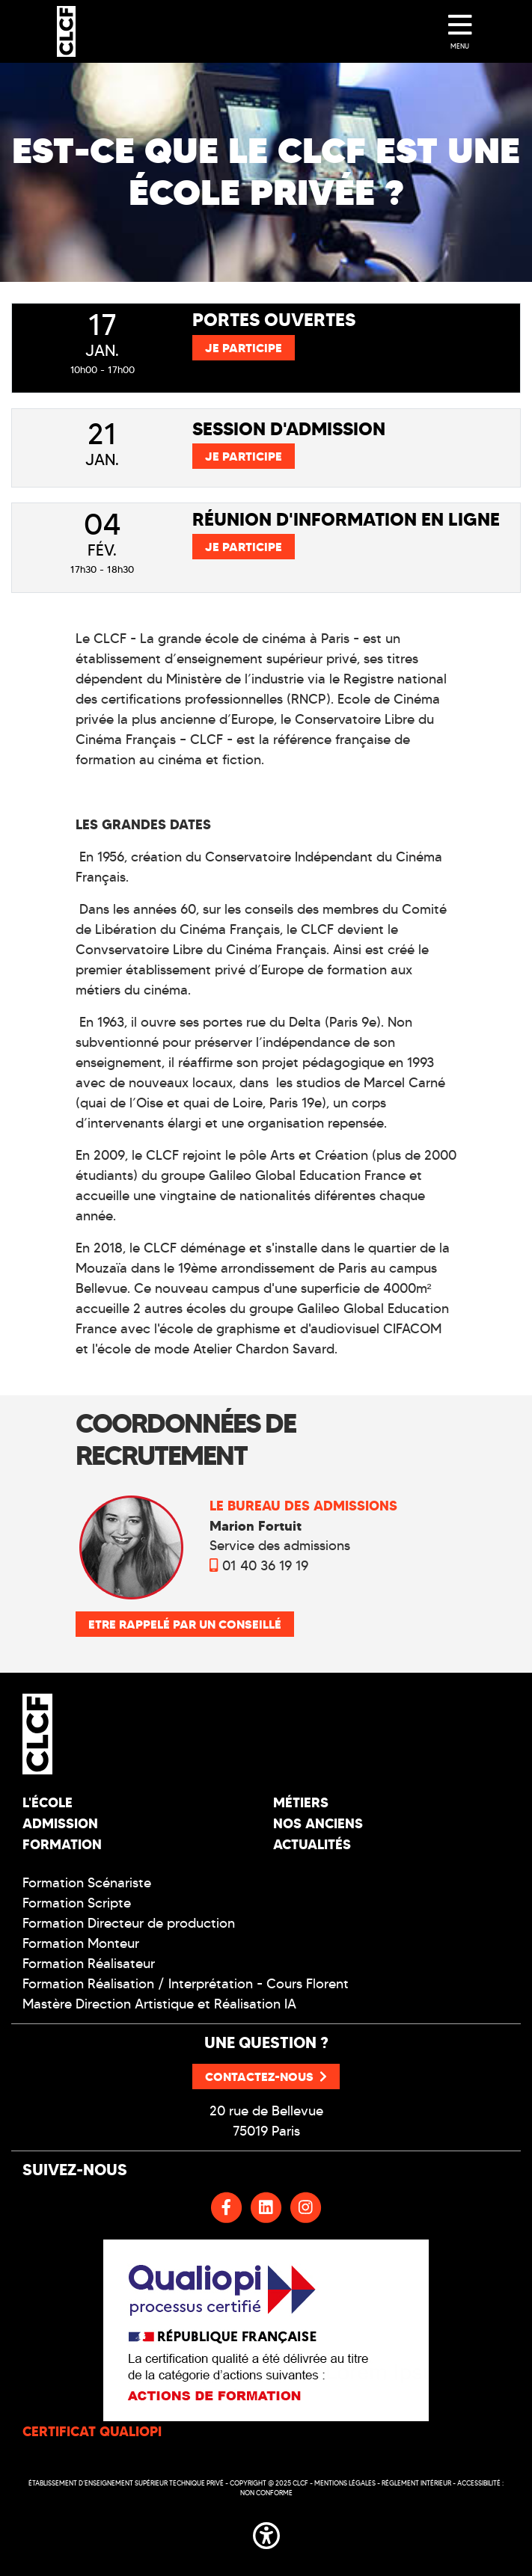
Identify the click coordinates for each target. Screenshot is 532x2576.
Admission (60, 1823)
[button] (266, 2532)
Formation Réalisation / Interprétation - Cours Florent (185, 1984)
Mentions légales (345, 2483)
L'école (47, 1802)
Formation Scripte (76, 1903)
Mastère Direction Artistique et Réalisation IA (159, 2004)
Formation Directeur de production (128, 1923)
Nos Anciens (318, 1823)
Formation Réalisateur (88, 1963)
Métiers (300, 1802)
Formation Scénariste (86, 1883)
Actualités (312, 1844)
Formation (62, 1844)
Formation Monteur (80, 1943)
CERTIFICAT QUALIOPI (92, 2431)
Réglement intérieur (416, 2483)
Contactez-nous (266, 2076)
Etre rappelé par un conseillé (184, 1624)
